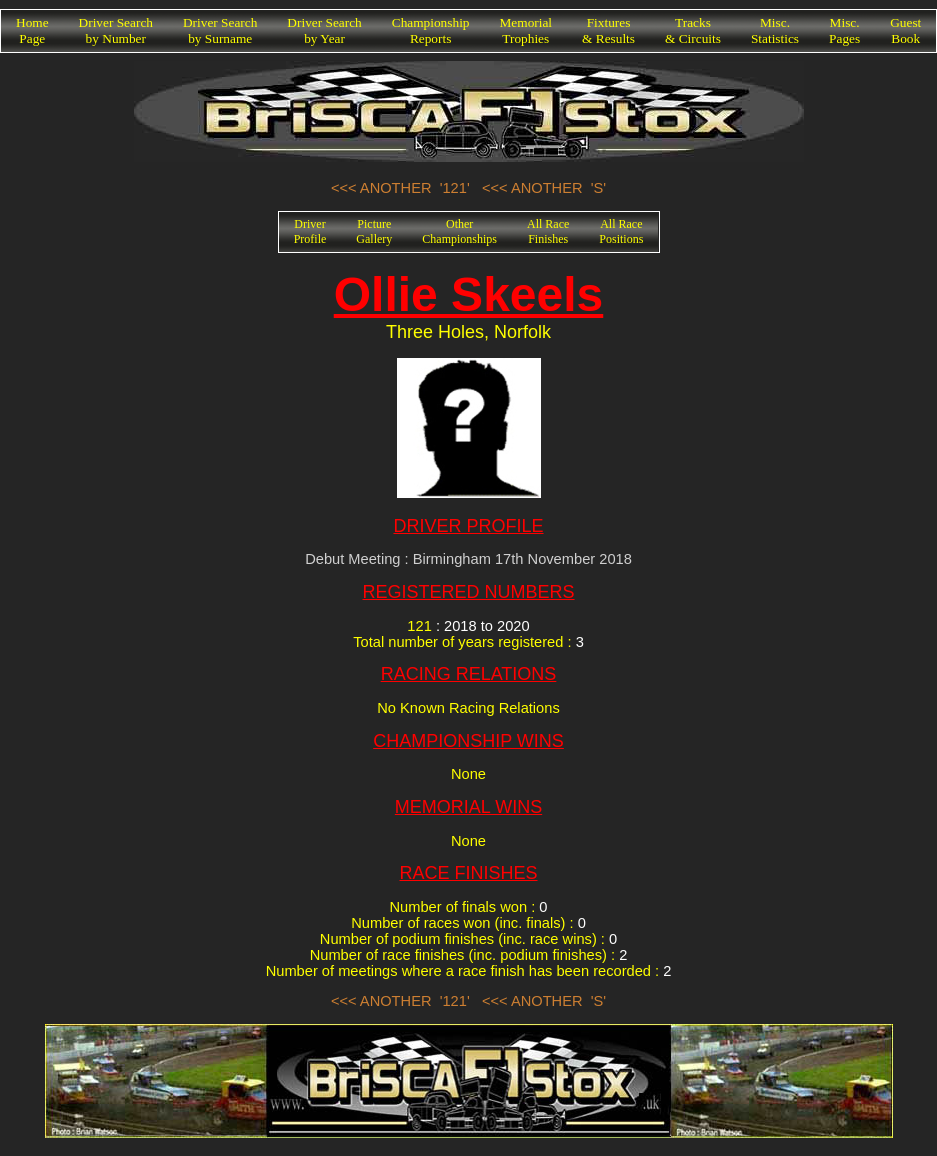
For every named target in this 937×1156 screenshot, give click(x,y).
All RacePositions (621, 231)
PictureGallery (374, 231)
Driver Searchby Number (116, 30)
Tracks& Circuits (693, 30)
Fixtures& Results (608, 30)
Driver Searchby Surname (220, 30)
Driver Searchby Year (324, 30)
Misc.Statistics (775, 30)
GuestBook (905, 30)
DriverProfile (310, 231)
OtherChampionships (459, 231)
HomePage (32, 30)
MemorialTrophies (526, 30)
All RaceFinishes (548, 231)
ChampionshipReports (431, 30)
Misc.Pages (844, 30)
